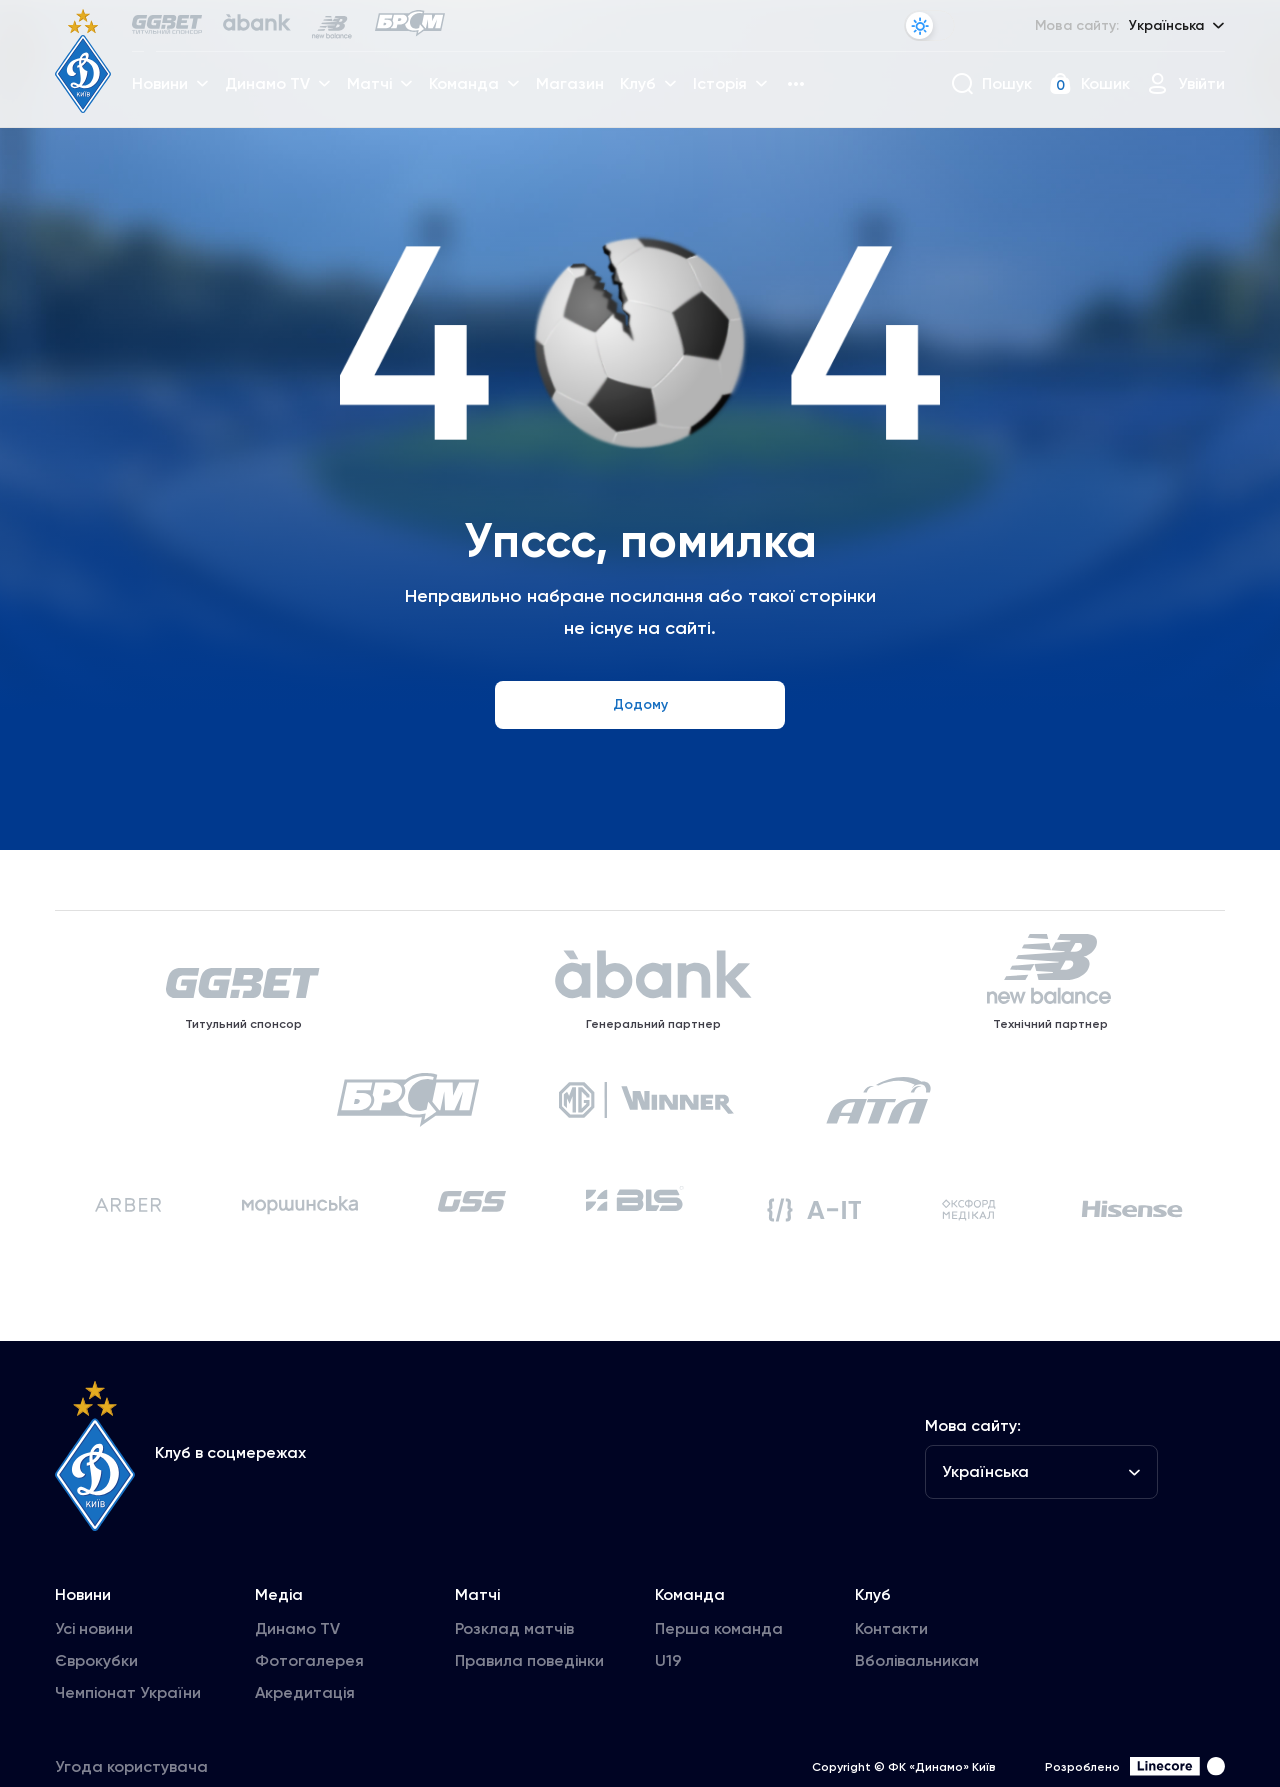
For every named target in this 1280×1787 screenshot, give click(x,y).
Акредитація (305, 1770)
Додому (640, 704)
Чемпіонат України (128, 1770)
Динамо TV (297, 1706)
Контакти (891, 1706)
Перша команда (719, 1706)
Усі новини (94, 1706)
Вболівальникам (917, 1738)
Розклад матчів (514, 1706)
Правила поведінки (529, 1738)
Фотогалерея (309, 1738)
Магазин (579, 95)
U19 (668, 1738)
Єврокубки (96, 1738)
